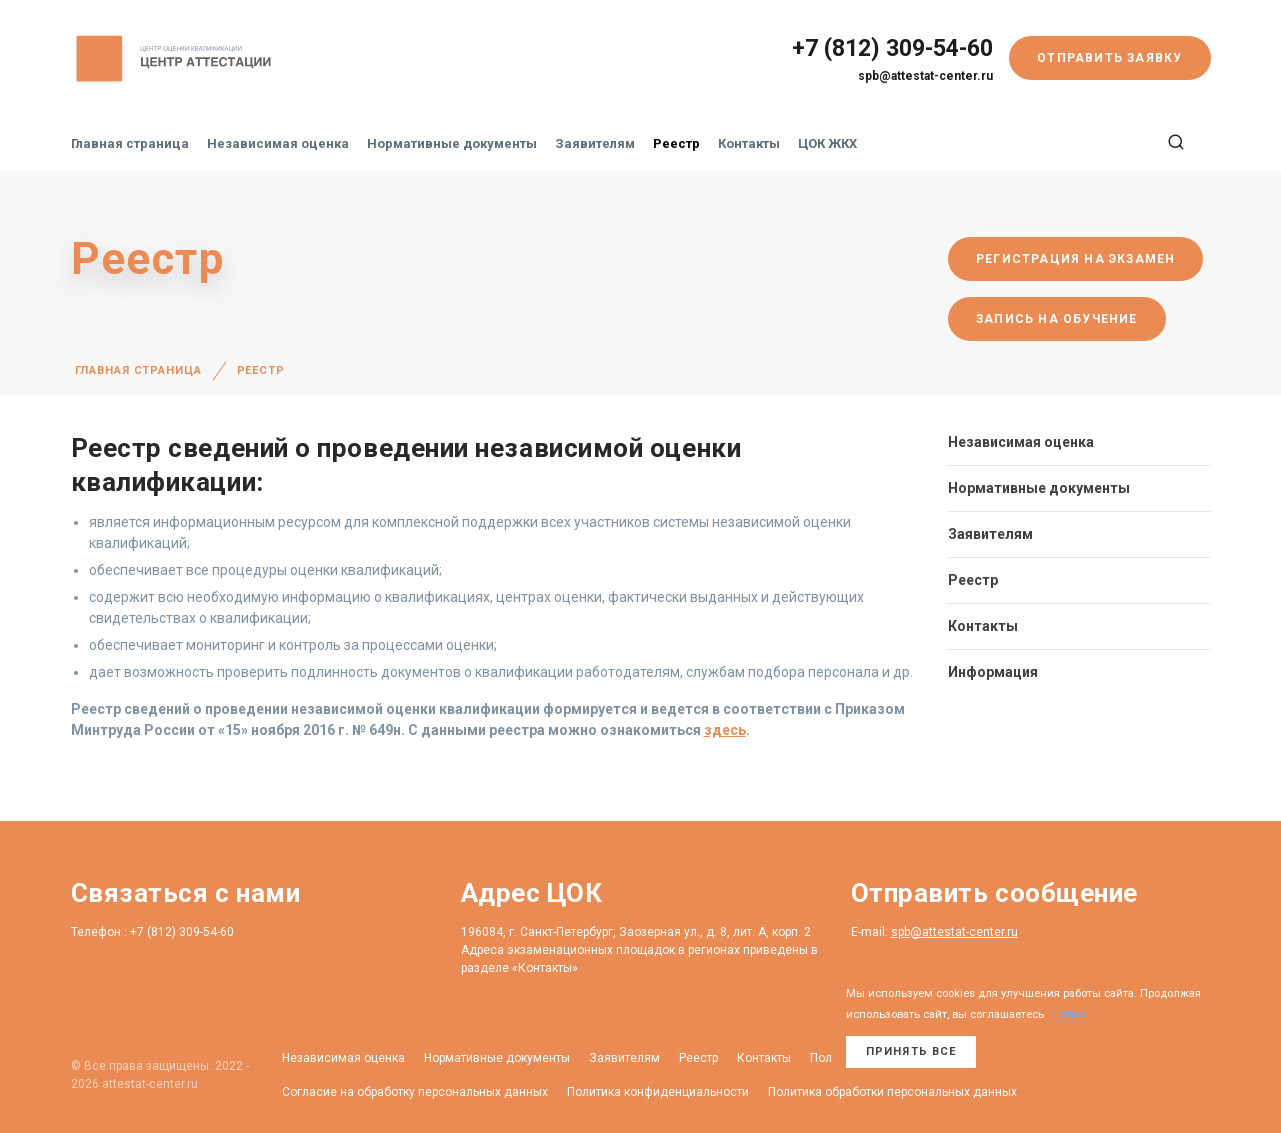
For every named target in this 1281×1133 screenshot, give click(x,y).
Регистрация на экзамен (1075, 259)
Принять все (911, 1051)
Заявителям (595, 143)
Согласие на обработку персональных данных (415, 1092)
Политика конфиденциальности (658, 1092)
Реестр (676, 143)
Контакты (749, 143)
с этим (1068, 1014)
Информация (993, 672)
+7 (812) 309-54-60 (892, 48)
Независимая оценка (278, 143)
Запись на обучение (1057, 319)
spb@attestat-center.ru (925, 76)
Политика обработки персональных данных (892, 1092)
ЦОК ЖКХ (827, 143)
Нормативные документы (452, 143)
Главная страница (130, 143)
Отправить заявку (1109, 58)
